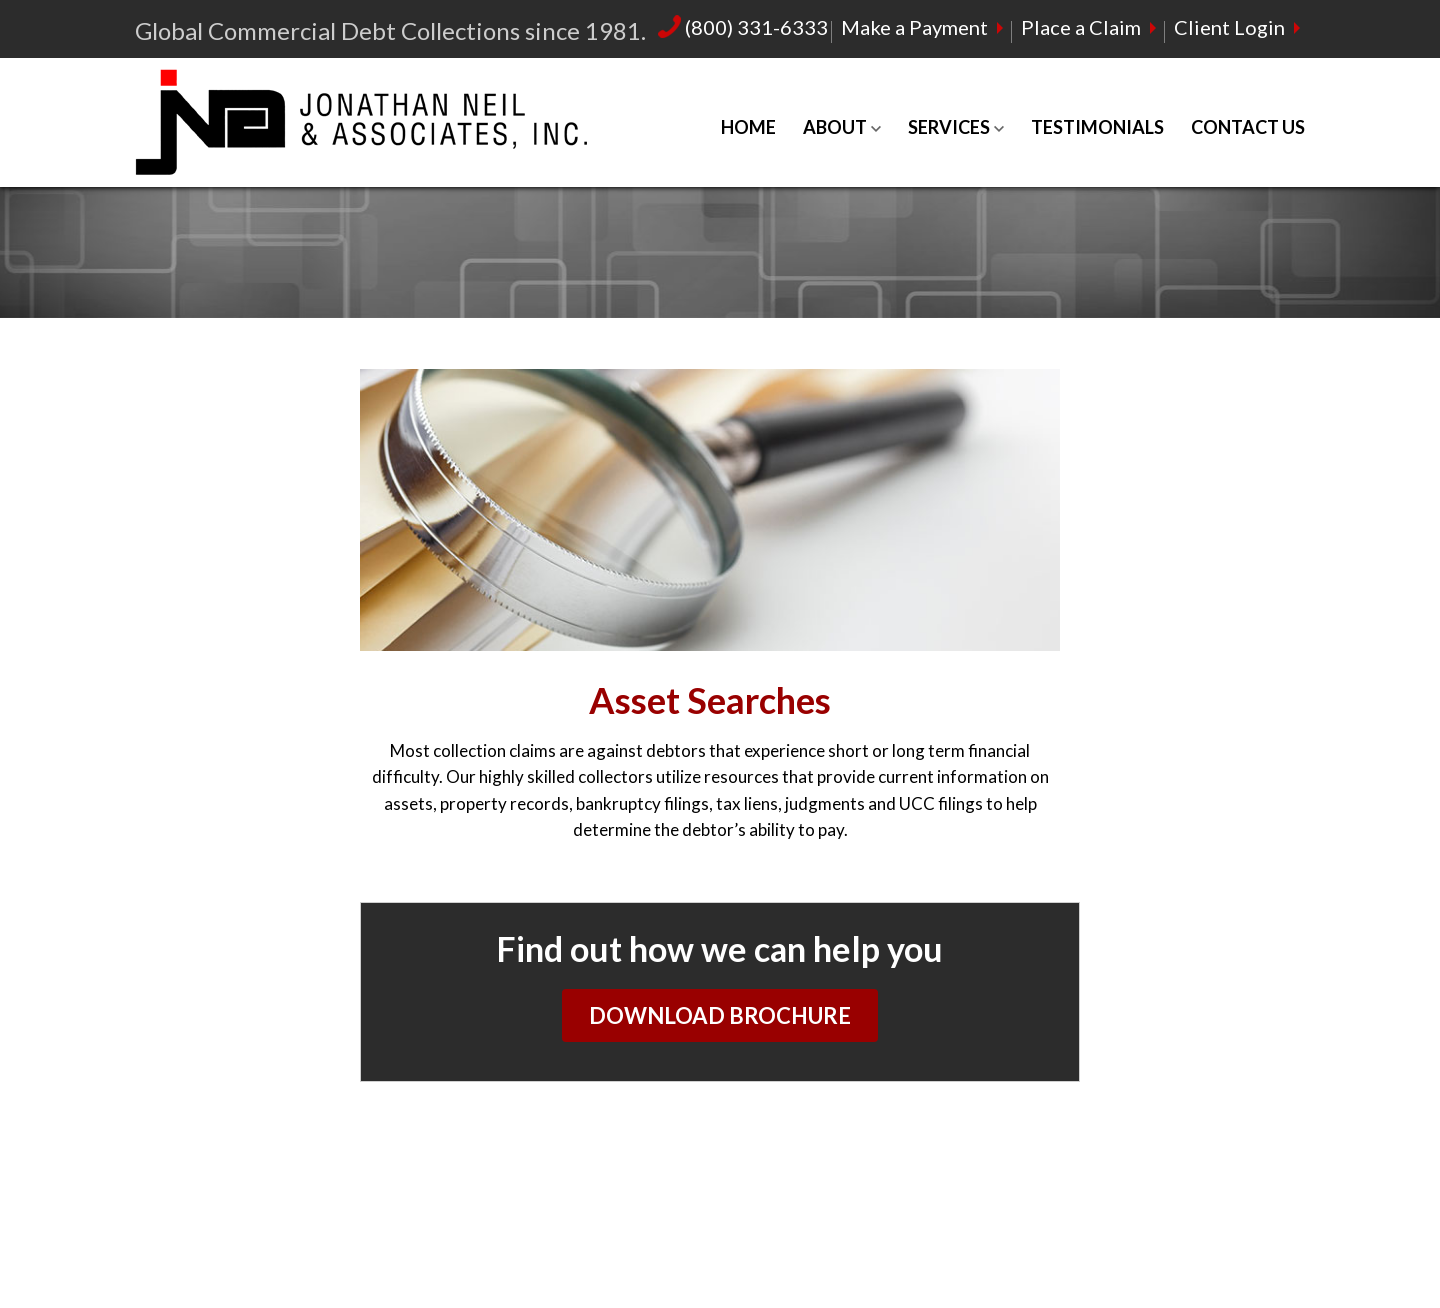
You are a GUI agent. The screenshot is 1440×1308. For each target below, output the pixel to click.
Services (949, 127)
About (835, 127)
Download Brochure (720, 1015)
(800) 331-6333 (743, 27)
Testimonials (1097, 127)
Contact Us (1248, 127)
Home (748, 127)
